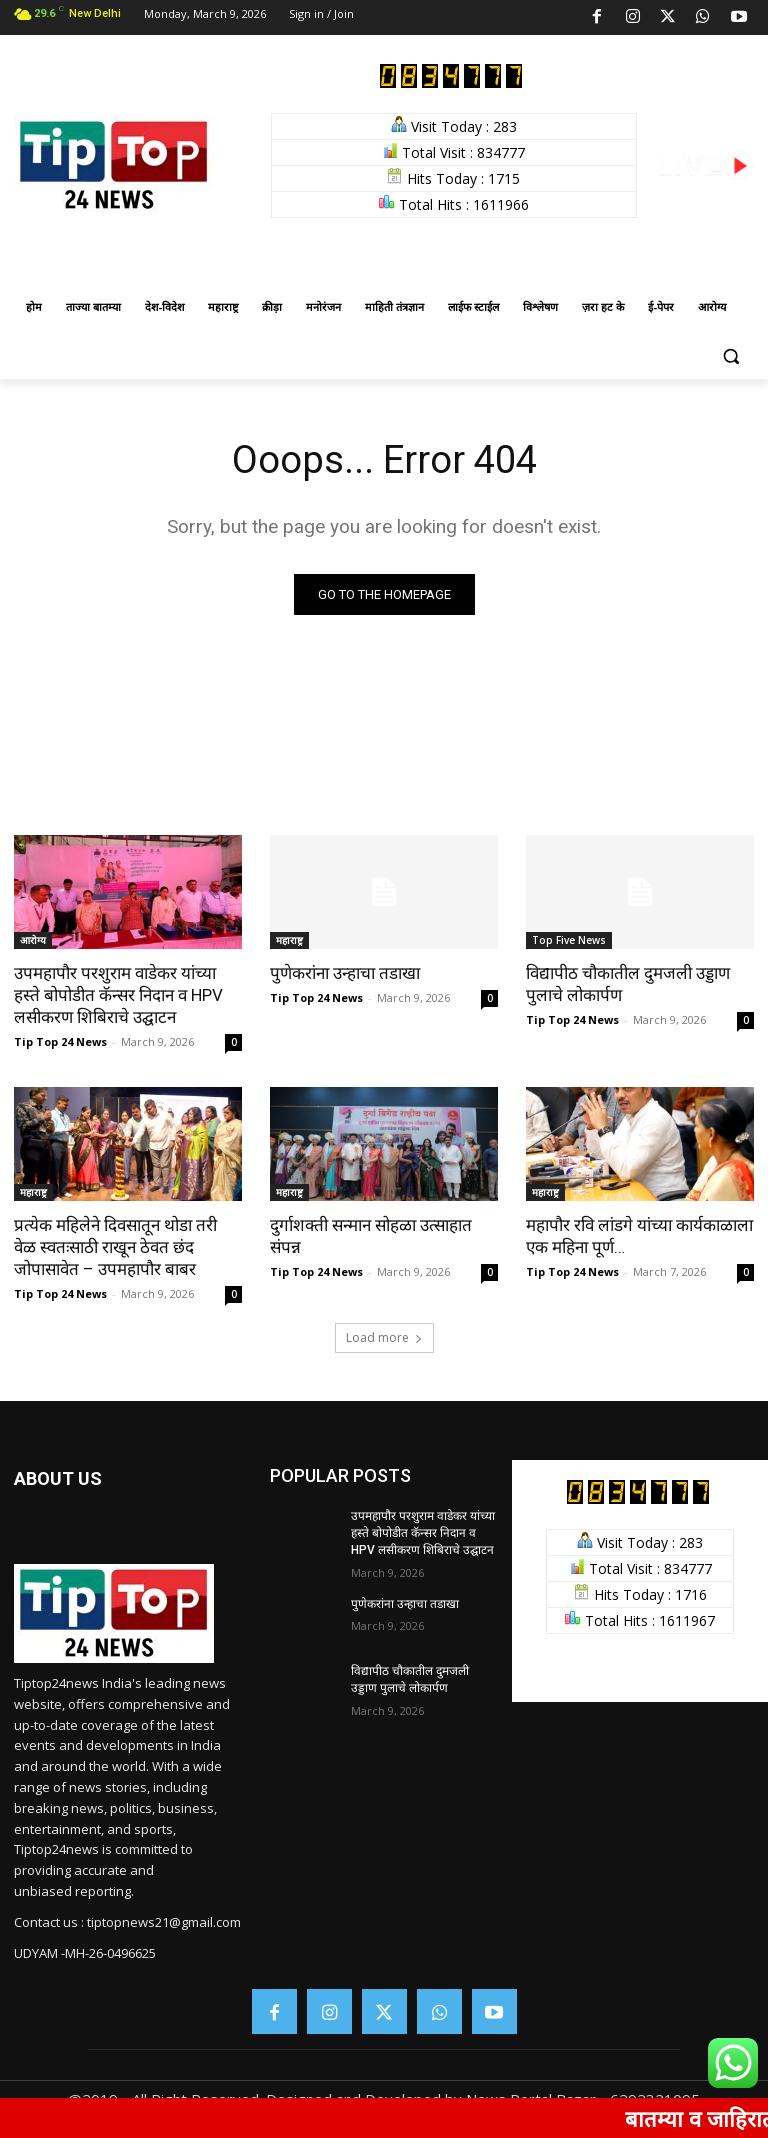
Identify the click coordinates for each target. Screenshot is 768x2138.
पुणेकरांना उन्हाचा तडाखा (345, 973)
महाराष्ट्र (289, 940)
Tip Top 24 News (60, 1041)
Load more (384, 1337)
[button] (730, 355)
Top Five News (569, 940)
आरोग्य (33, 940)
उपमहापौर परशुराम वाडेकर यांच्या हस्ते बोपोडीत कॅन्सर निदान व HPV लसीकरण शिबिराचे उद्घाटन (118, 995)
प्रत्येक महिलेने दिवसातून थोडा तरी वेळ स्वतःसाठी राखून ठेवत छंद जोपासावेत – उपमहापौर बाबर (115, 1247)
